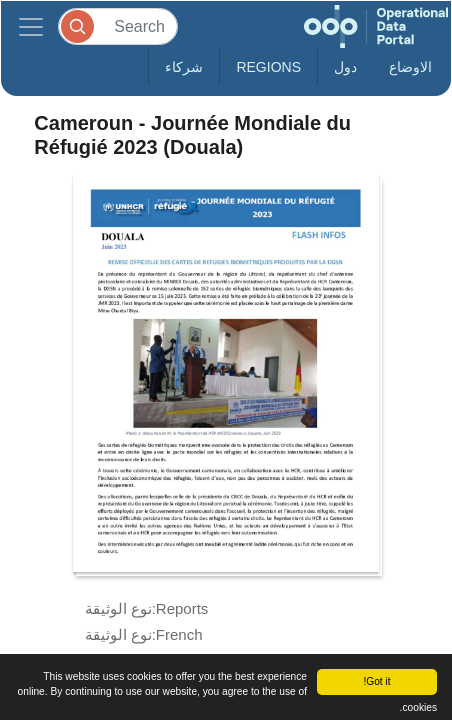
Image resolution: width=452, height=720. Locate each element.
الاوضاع (410, 67)
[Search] (118, 26)
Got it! (376, 681)
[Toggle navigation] (31, 26)
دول (345, 67)
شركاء (184, 67)
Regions (268, 67)
